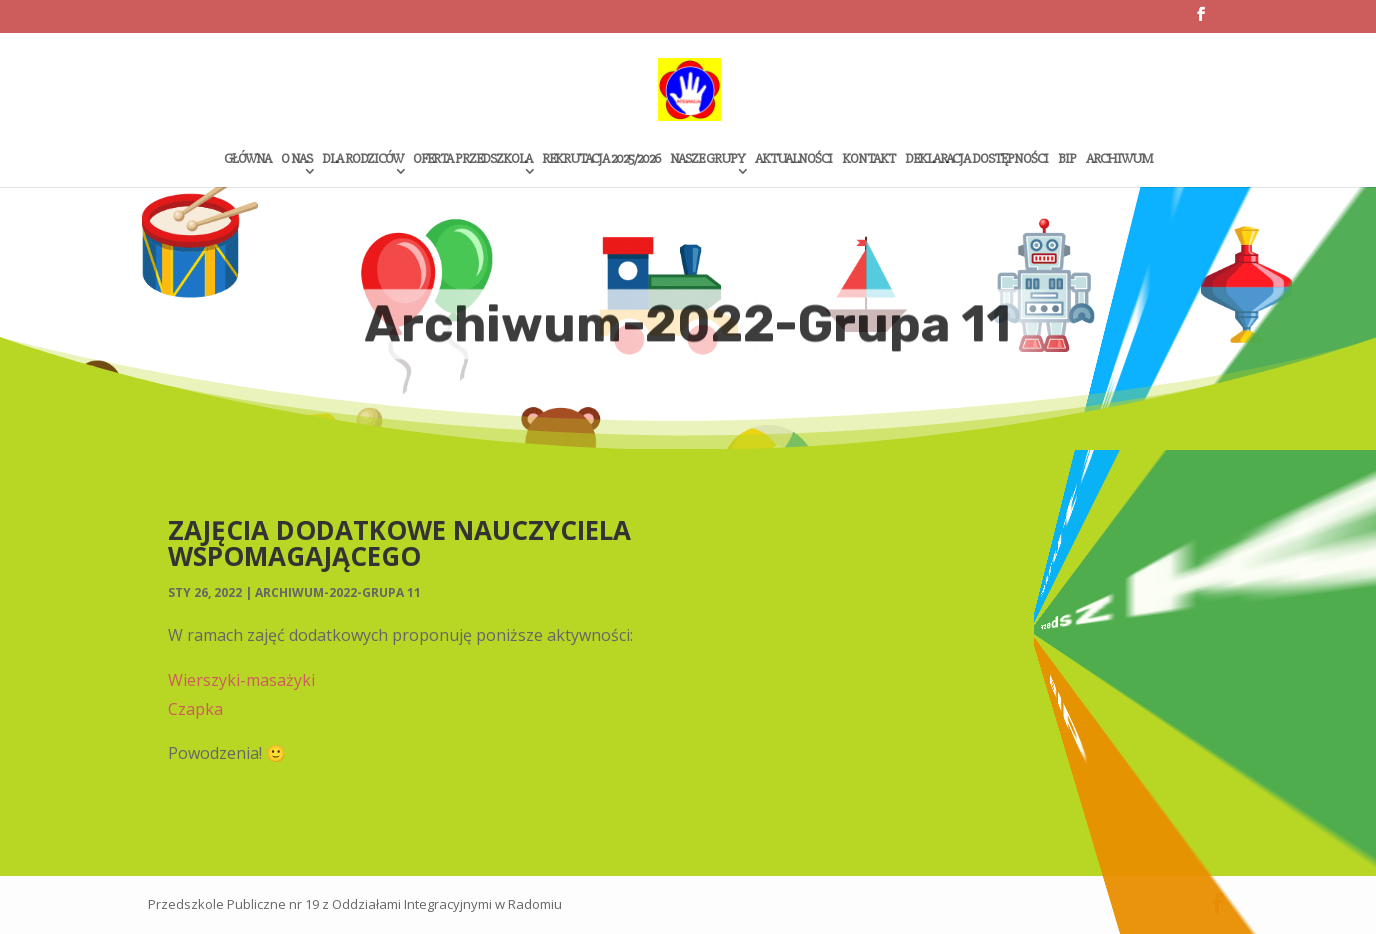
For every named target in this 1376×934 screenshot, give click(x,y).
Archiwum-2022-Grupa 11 (338, 592)
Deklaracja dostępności (976, 159)
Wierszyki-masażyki (241, 680)
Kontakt (868, 159)
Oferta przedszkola (472, 159)
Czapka (195, 709)
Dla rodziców (362, 159)
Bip (1067, 159)
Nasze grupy (707, 159)
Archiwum (1119, 159)
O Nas (296, 159)
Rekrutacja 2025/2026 (601, 159)
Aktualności (793, 159)
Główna (247, 159)
